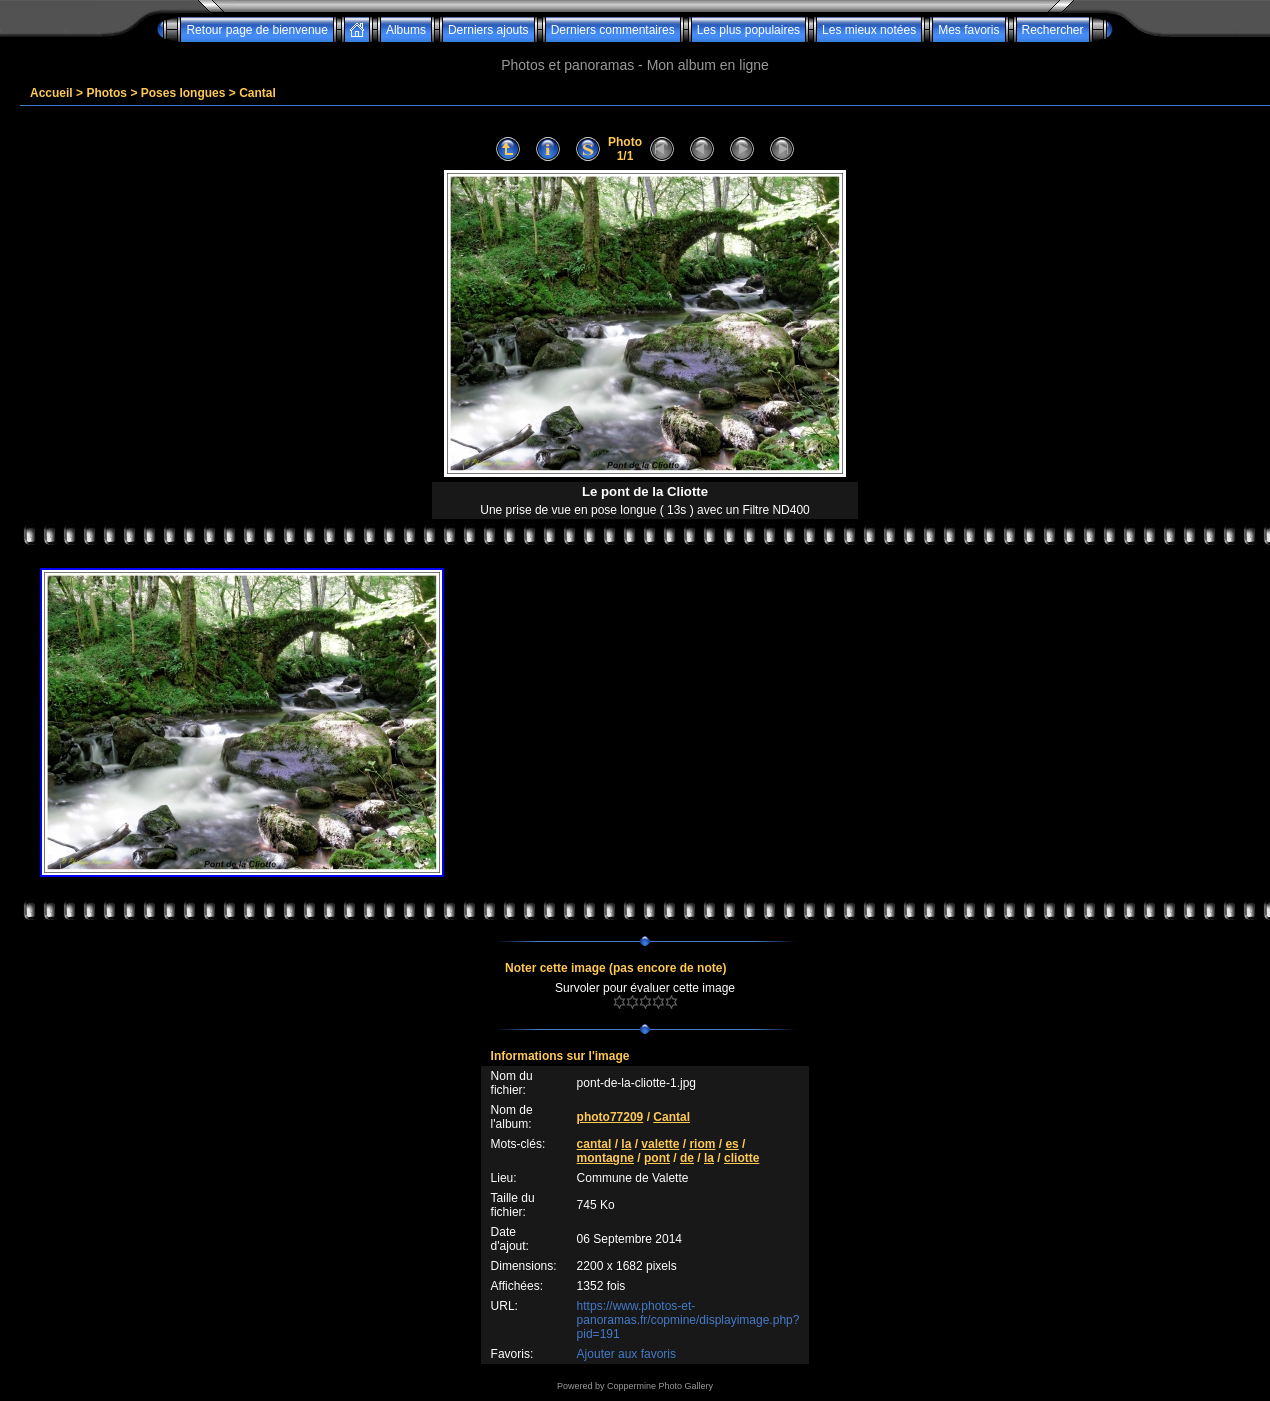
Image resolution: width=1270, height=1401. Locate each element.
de (687, 1158)
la (626, 1144)
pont (657, 1158)
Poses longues (183, 93)
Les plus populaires (748, 30)
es (731, 1144)
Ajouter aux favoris (626, 1354)
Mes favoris (968, 30)
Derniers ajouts (488, 30)
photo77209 (610, 1117)
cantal (594, 1144)
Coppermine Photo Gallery (660, 1386)
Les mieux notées (869, 30)
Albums (406, 30)
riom (702, 1144)
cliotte (741, 1158)
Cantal (257, 93)
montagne (605, 1158)
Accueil (51, 93)
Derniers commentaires (613, 30)
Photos (106, 93)
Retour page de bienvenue (256, 30)
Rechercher (1053, 30)
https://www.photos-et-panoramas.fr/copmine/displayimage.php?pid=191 (688, 1320)
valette (660, 1144)
